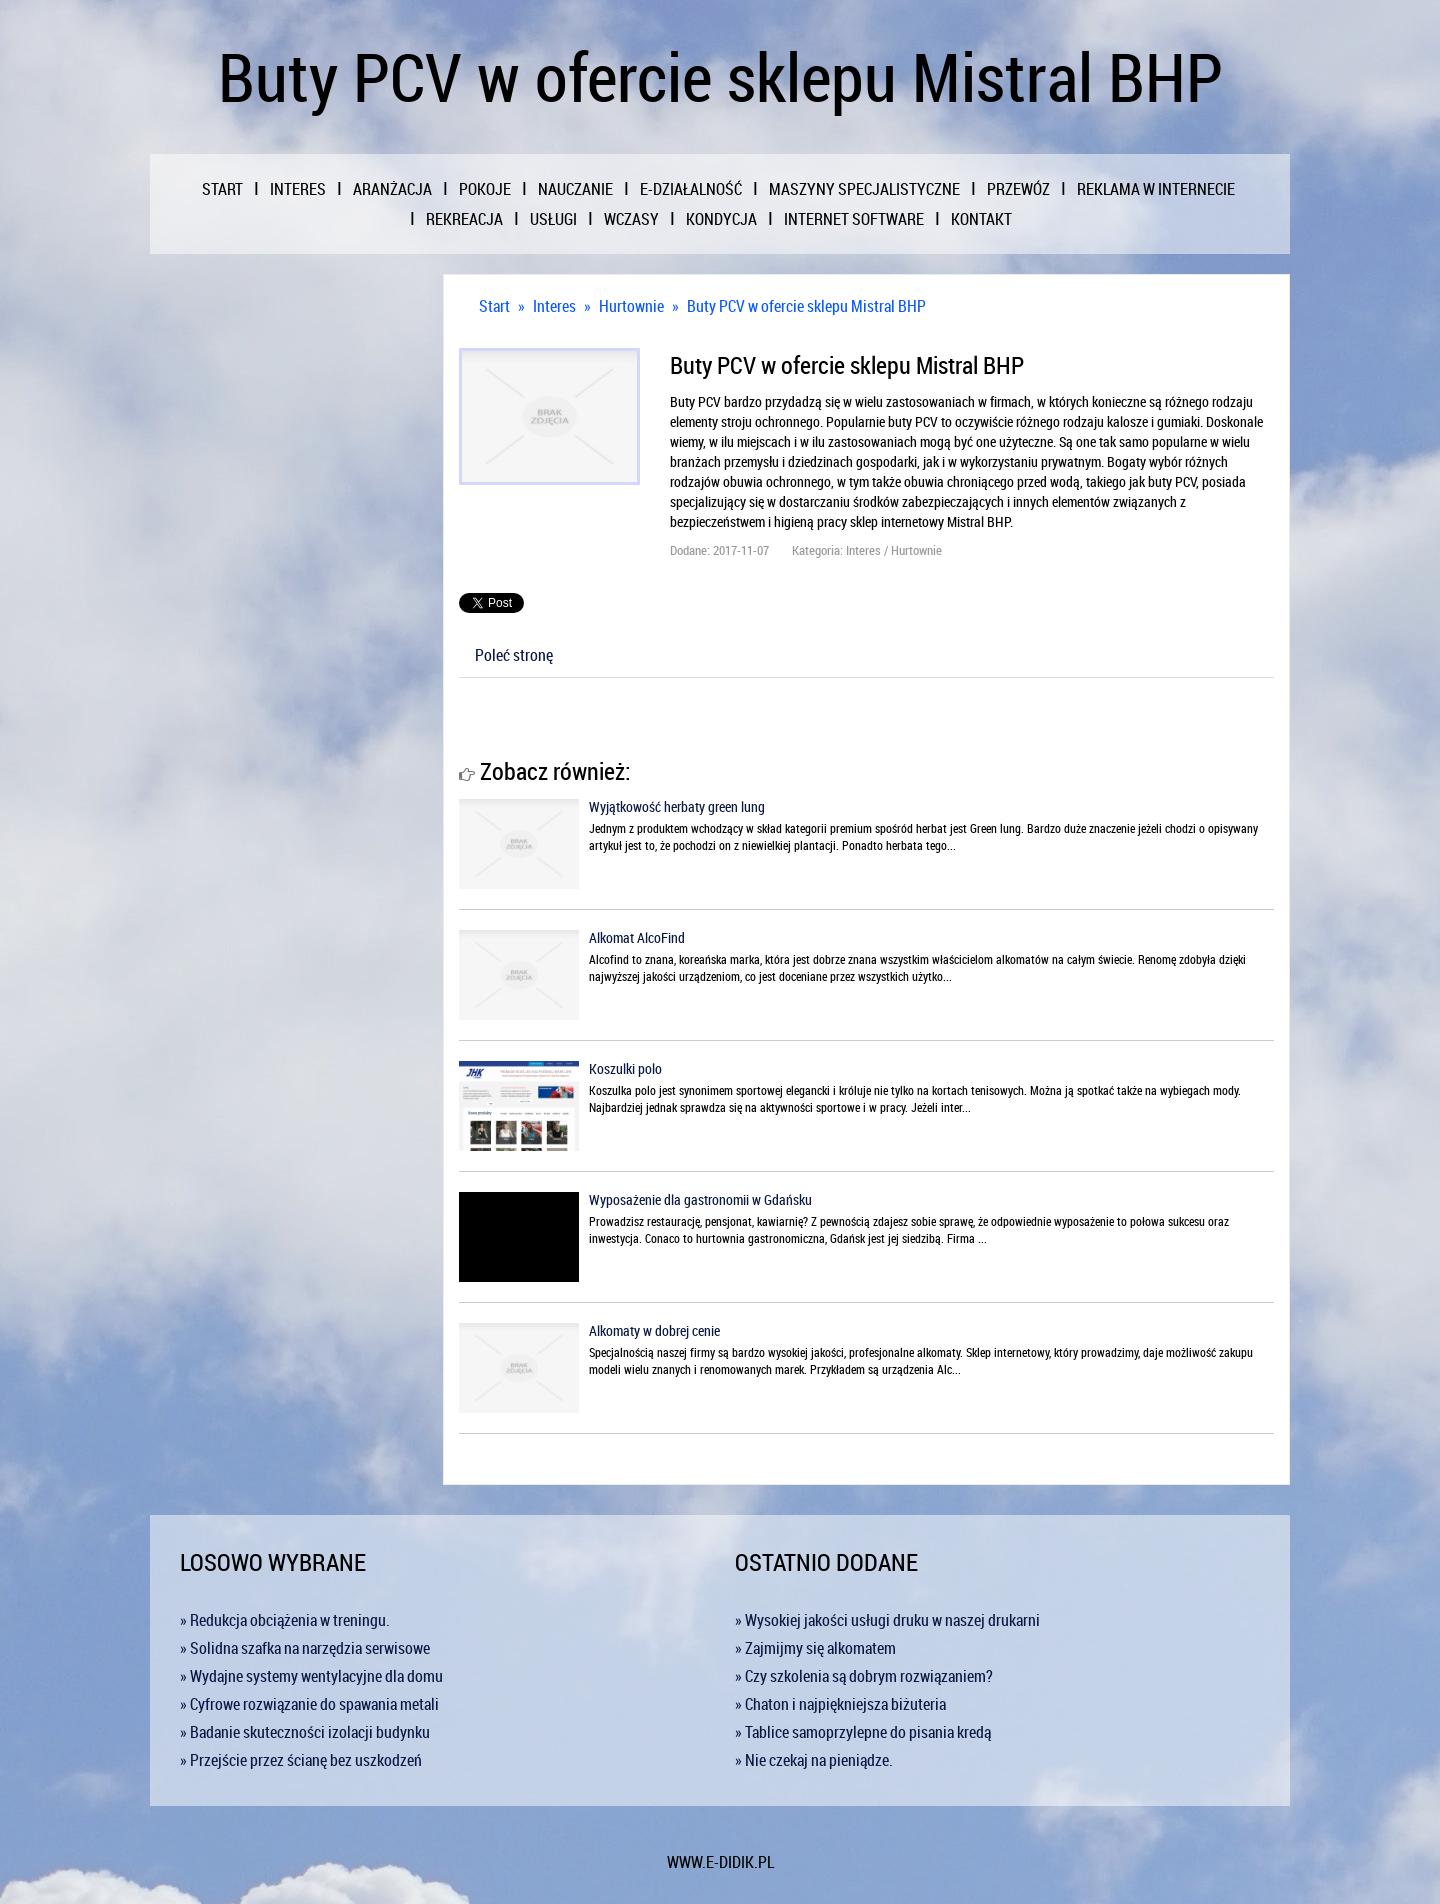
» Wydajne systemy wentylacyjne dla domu (311, 1676)
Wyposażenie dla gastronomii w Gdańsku (700, 1199)
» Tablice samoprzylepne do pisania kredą (863, 1732)
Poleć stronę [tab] (514, 655)
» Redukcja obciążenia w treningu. (285, 1620)
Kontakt (981, 219)
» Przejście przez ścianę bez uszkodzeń (301, 1760)
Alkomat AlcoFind (637, 937)
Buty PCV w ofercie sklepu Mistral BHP (806, 306)
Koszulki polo (625, 1068)
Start (494, 306)
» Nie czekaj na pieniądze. (814, 1760)
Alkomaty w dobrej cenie (654, 1330)
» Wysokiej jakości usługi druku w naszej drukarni (887, 1620)
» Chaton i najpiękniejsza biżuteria (840, 1704)
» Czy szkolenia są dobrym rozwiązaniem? (864, 1676)
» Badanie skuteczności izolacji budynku (305, 1732)
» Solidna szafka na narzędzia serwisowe (305, 1648)
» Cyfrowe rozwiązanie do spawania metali (309, 1704)
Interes (554, 306)
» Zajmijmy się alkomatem (815, 1648)
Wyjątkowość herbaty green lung (677, 806)
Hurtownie (631, 306)
